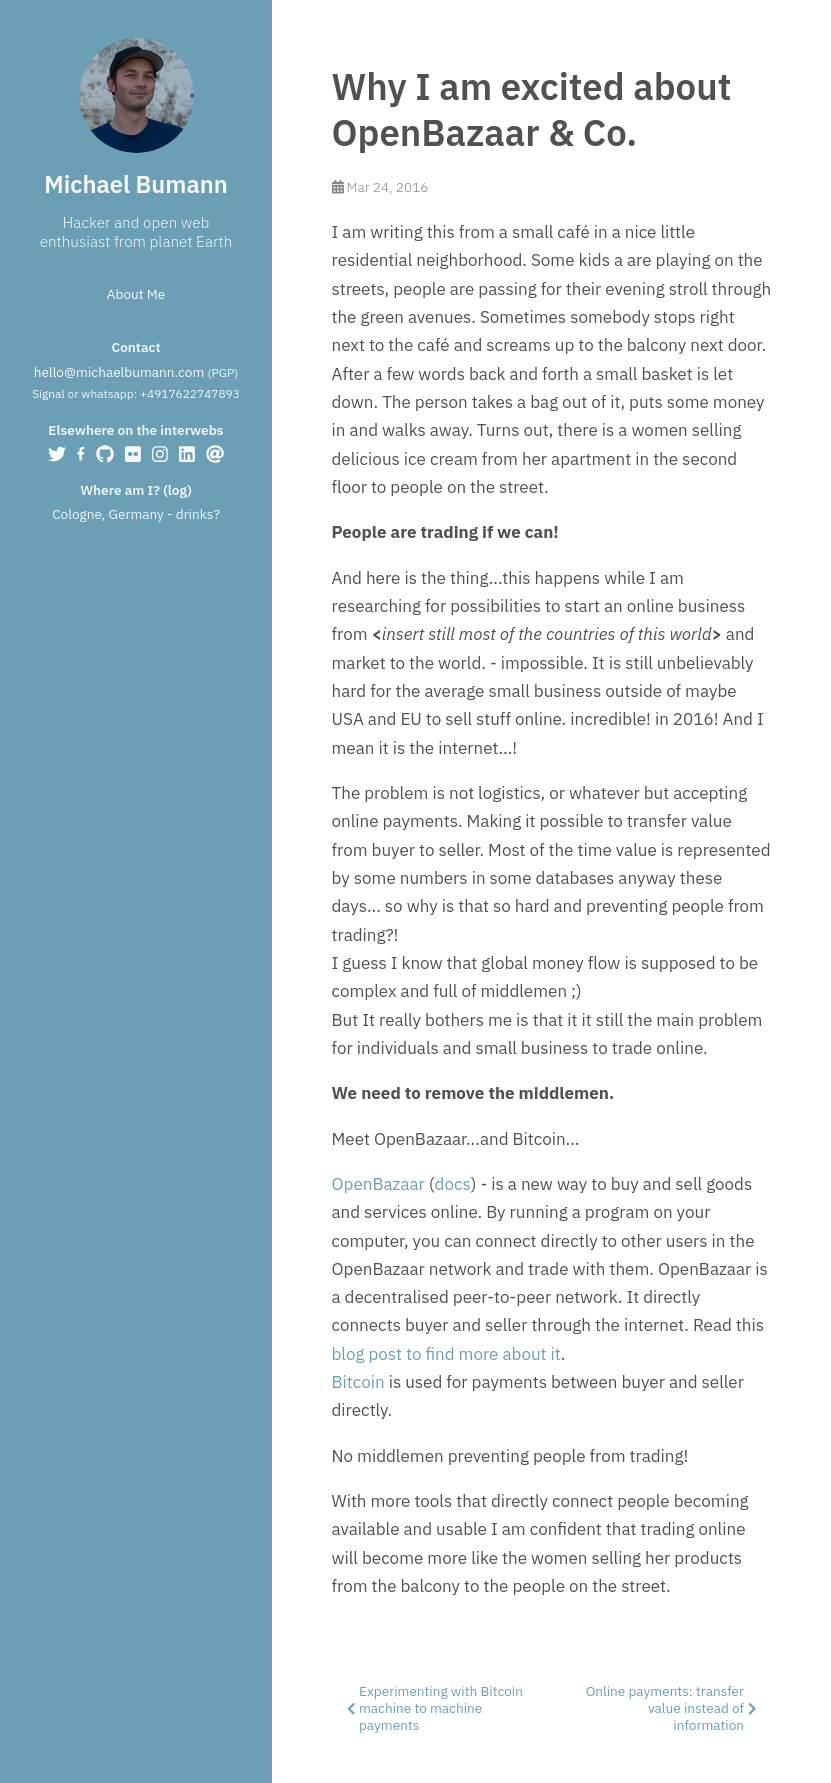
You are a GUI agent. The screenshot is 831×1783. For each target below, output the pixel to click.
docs (453, 1184)
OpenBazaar (378, 1184)
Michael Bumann (136, 184)
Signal (48, 393)
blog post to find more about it (446, 1354)
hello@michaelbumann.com (119, 372)
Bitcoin (358, 1382)
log (177, 490)
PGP (222, 372)
